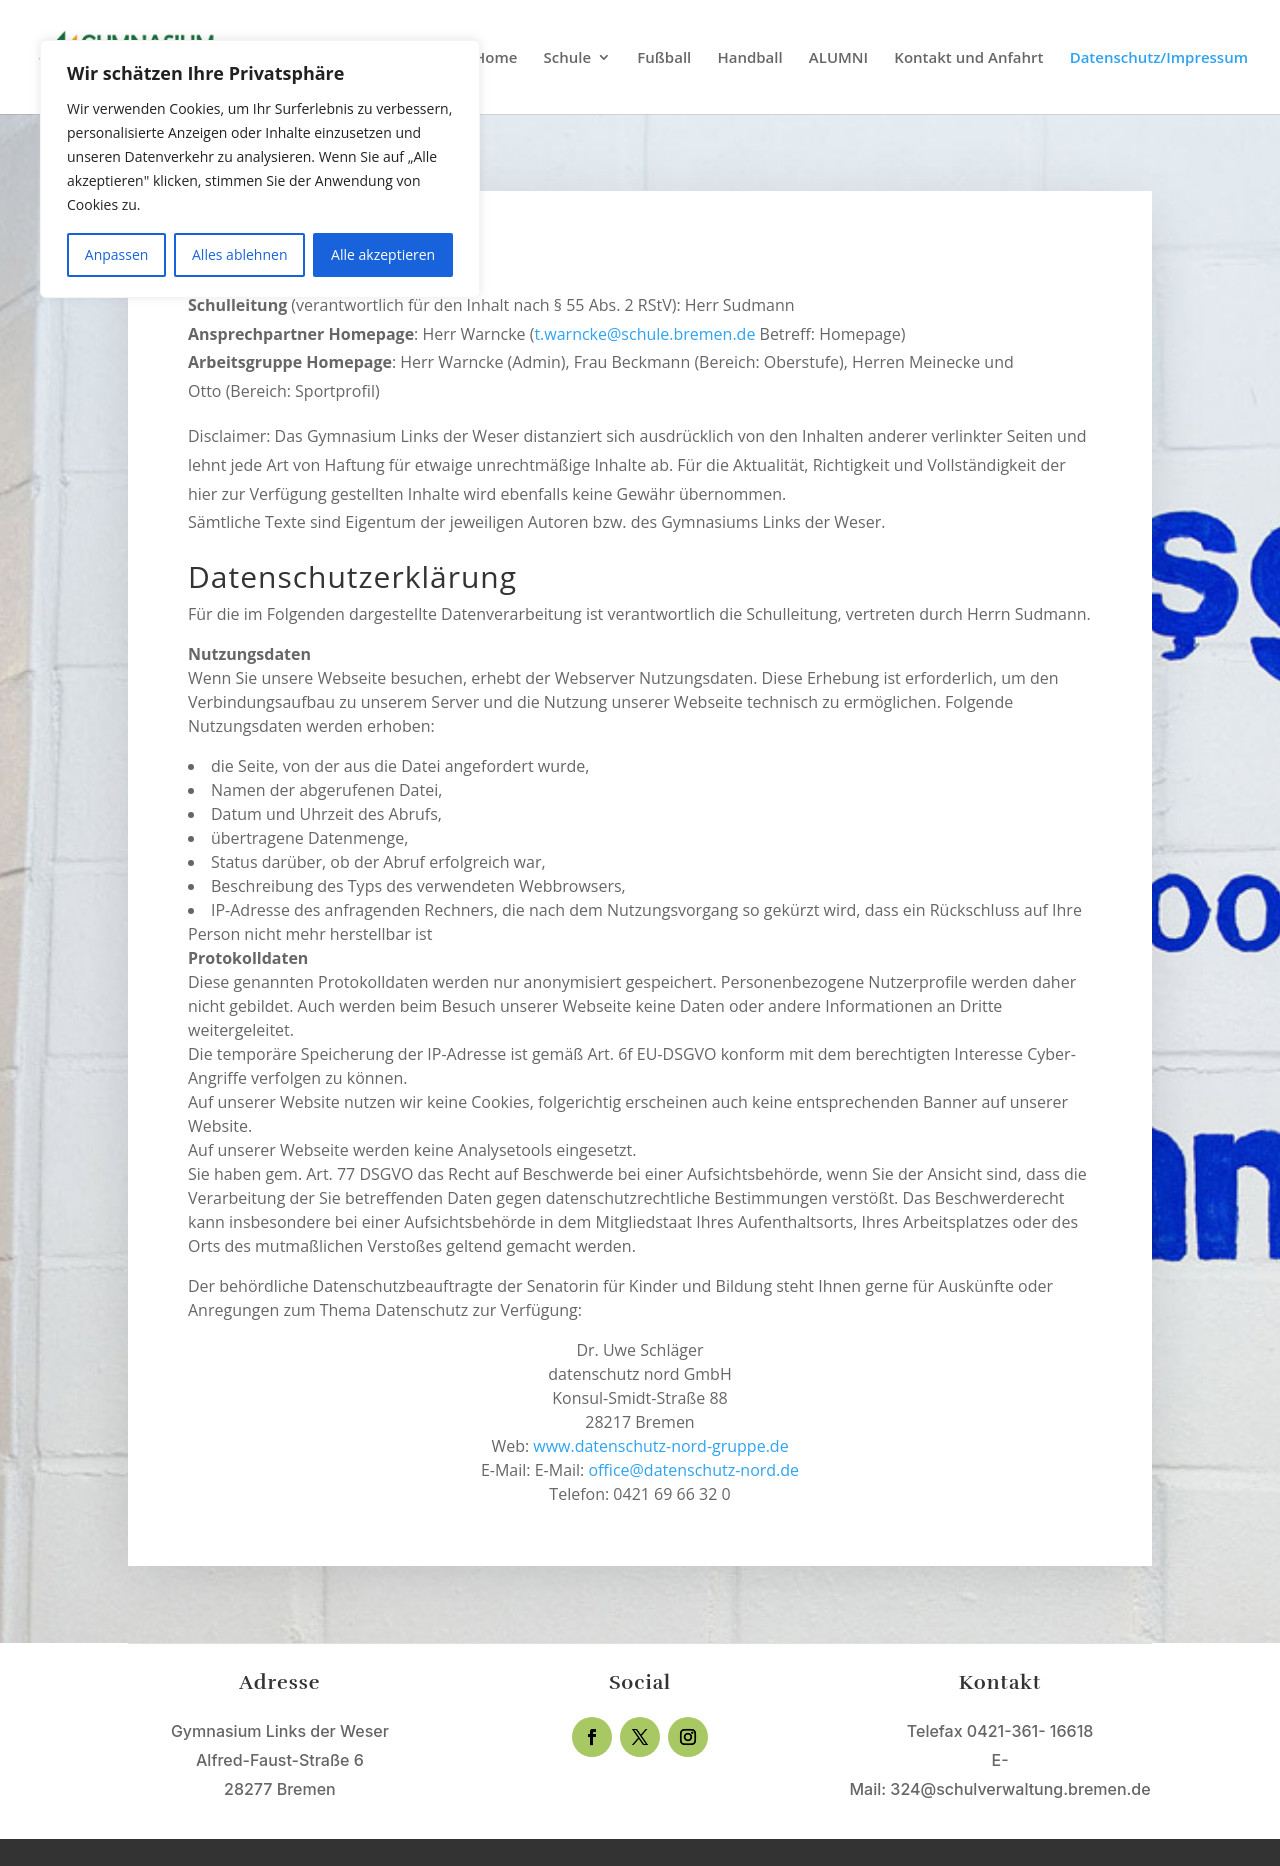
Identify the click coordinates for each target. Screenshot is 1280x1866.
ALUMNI (838, 58)
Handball (749, 58)
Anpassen (117, 254)
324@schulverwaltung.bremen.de (1020, 1789)
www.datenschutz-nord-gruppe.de (660, 1446)
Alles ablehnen (239, 254)
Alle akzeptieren (383, 254)
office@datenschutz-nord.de (693, 1470)
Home (495, 58)
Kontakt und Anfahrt (968, 58)
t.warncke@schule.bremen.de (646, 334)
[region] (260, 169)
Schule (568, 58)
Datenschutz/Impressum (1159, 58)
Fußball (664, 58)
